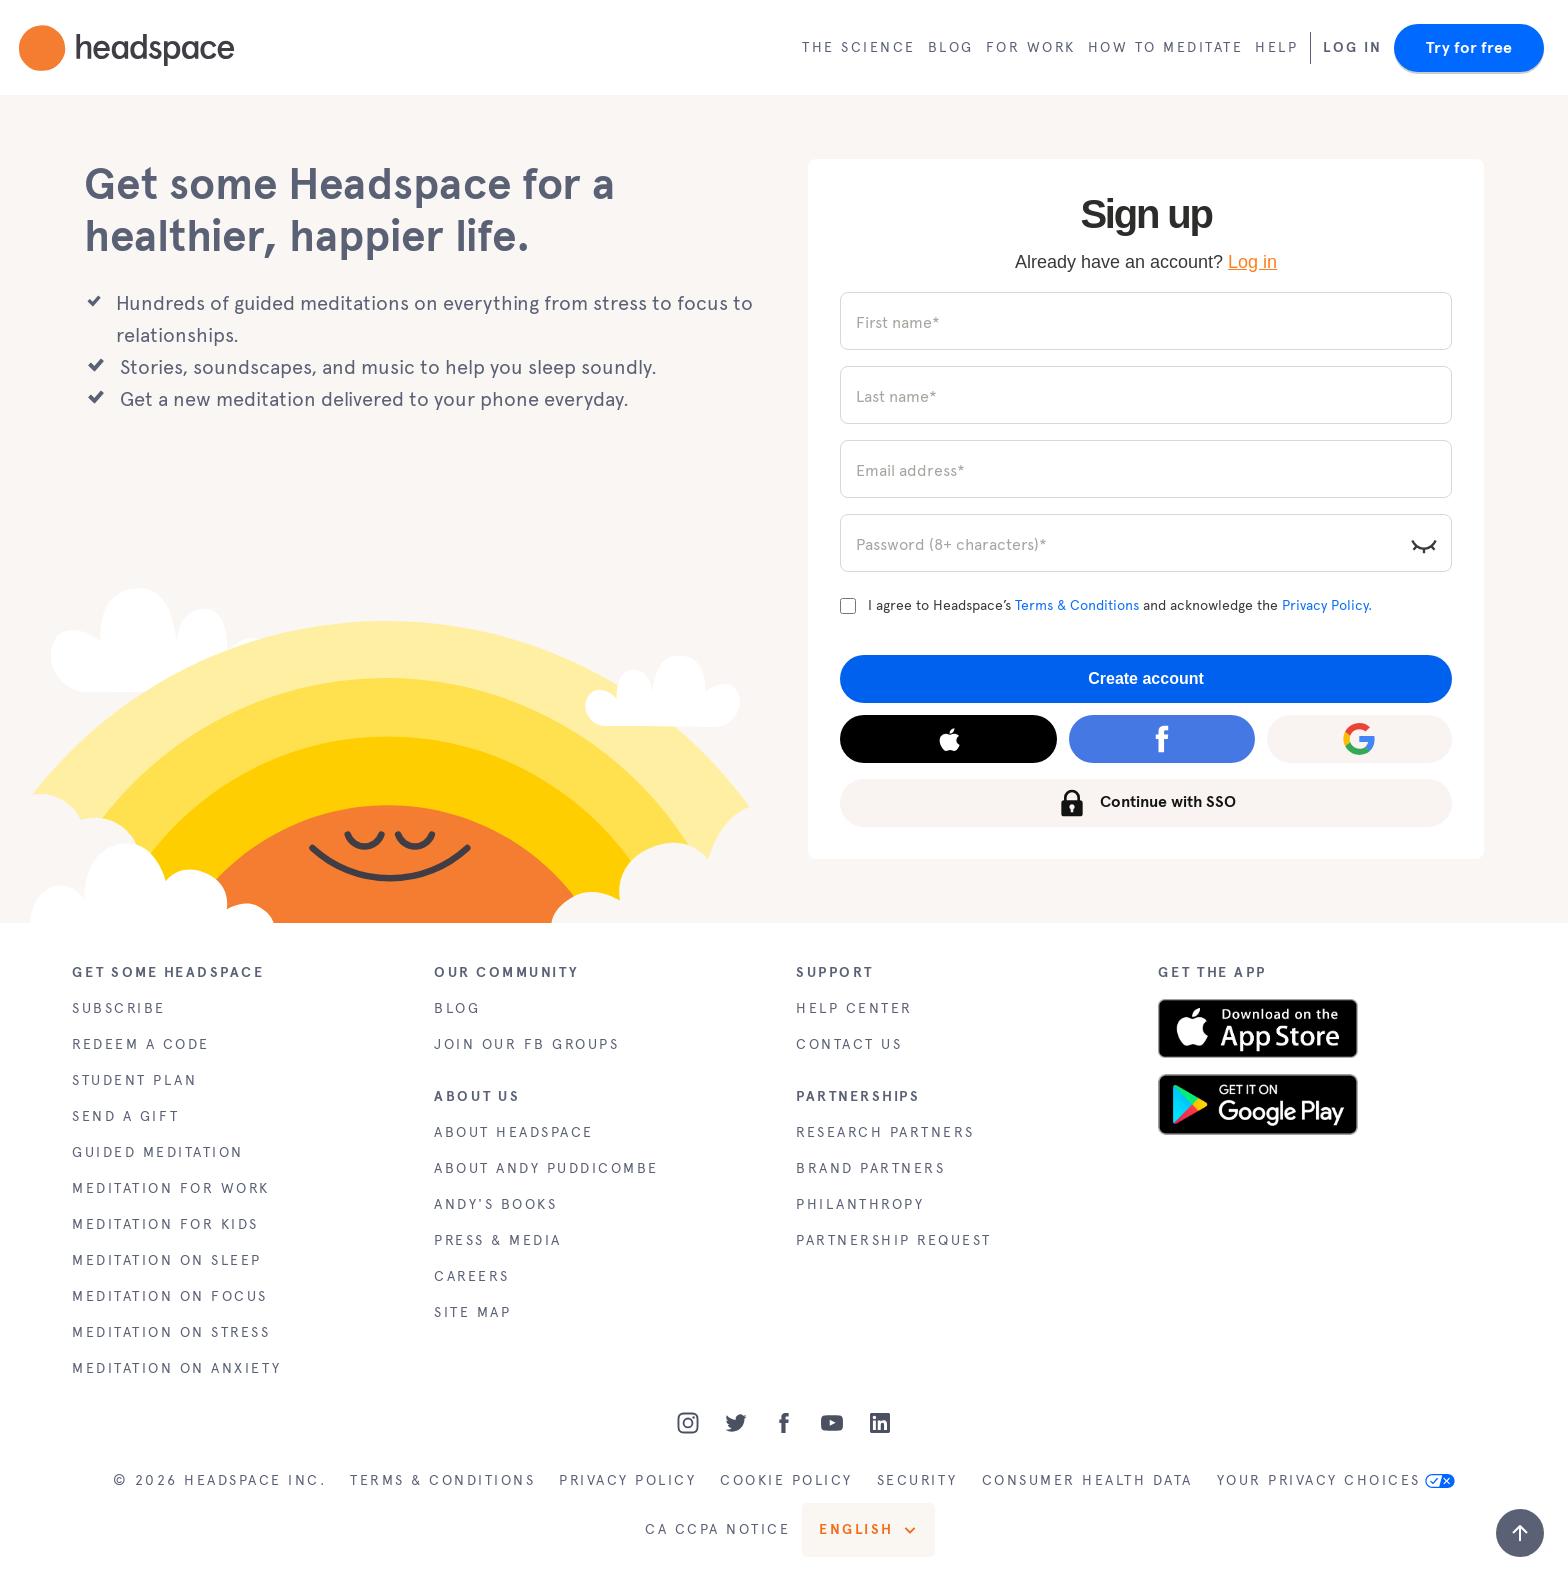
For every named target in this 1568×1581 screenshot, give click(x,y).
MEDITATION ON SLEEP (167, 1260)
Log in (1252, 262)
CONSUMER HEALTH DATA (1087, 1480)
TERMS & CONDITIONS (442, 1480)
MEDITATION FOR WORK (171, 1188)
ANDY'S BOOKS (495, 1204)
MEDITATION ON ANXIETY (177, 1368)
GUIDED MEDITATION (158, 1152)
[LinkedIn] (880, 1423)
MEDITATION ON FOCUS (170, 1296)
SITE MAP (472, 1312)
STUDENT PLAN (134, 1080)
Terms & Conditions (1077, 605)
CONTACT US (849, 1044)
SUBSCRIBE (119, 1008)
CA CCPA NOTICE (717, 1529)
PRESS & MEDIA (498, 1240)
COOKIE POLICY (786, 1480)
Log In (1352, 47)
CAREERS (472, 1276)
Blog (951, 47)
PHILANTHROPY (860, 1204)
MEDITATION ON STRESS (171, 1332)
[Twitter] (736, 1423)
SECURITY (917, 1480)
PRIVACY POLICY (627, 1480)
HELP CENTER (854, 1008)
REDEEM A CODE (141, 1044)
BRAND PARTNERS (870, 1168)
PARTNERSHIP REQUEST (894, 1240)
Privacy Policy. (1327, 605)
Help (1276, 47)
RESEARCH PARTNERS (885, 1132)
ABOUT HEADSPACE (514, 1132)
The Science (859, 47)
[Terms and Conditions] (848, 606)
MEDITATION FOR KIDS (165, 1224)
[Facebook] (784, 1423)
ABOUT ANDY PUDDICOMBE (546, 1168)
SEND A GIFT (126, 1116)
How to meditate (1166, 47)
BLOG (457, 1008)
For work (1031, 47)
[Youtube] (832, 1423)
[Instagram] (688, 1423)
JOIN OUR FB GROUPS (526, 1044)
